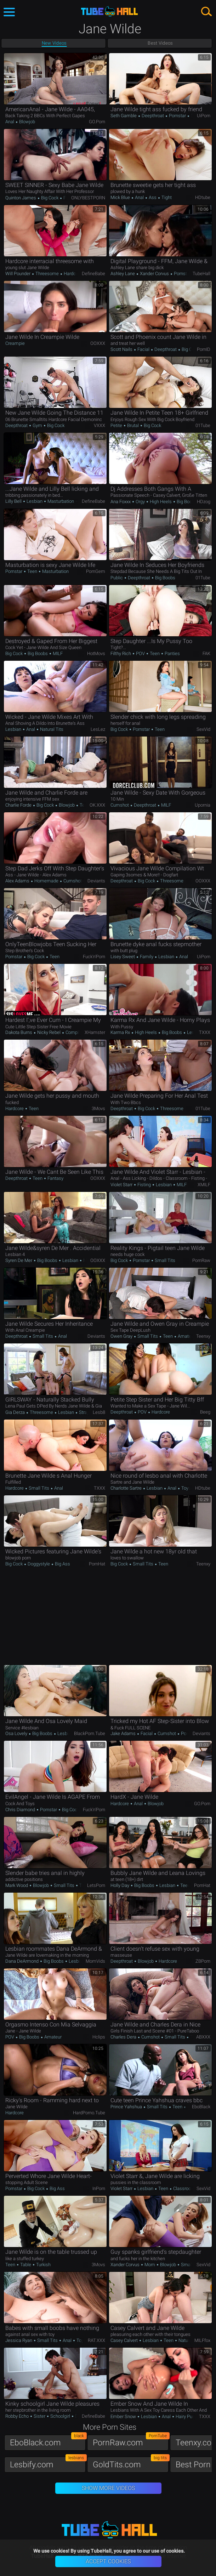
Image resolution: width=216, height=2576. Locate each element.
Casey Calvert (124, 2340)
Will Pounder (18, 273)
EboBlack (201, 2106)
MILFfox (202, 2340)
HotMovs (96, 653)
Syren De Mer (19, 1260)
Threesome (47, 273)
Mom (149, 2264)
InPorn (98, 2188)
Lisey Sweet (123, 956)
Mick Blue (120, 197)
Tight (166, 197)
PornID (203, 349)
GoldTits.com (131, 2463)
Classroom (183, 2188)
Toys (185, 1488)
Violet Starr (121, 1184)
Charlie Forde (19, 805)
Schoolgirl (60, 2416)
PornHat (97, 1563)
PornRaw (201, 1260)
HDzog (203, 501)
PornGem (95, 571)
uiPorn (203, 115)
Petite (116, 425)
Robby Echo (17, 2416)
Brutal (133, 425)
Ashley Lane (123, 273)
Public (117, 577)
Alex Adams (17, 880)
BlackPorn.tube (89, 1733)
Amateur (186, 1336)
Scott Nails (121, 349)
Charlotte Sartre (126, 1488)
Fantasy (54, 1178)
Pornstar (177, 115)
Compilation (77, 1032)
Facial (143, 349)
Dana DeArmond (22, 1961)
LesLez (98, 729)
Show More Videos (108, 2488)
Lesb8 (99, 1412)
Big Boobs (186, 501)
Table (25, 2264)
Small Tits (164, 1260)
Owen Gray (121, 1336)
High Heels (161, 501)
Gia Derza (15, 1412)
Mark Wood (17, 1885)
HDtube (202, 197)
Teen (32, 571)
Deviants (96, 880)
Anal (10, 121)
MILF (57, 653)
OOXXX (97, 343)
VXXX (99, 425)
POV (140, 653)
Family (146, 956)
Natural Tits (51, 729)
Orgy (140, 501)
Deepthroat (153, 115)
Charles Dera (123, 2037)
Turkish (43, 2264)
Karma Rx (120, 1032)
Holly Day (120, 1885)
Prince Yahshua (126, 2106)
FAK (206, 653)
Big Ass (62, 1563)
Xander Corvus (154, 273)
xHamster (95, 1032)
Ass (153, 197)
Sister (39, 2416)
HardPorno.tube (89, 2112)
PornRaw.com (131, 2441)
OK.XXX (97, 805)
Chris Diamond (20, 1809)
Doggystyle (39, 1563)
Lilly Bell (14, 501)
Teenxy (203, 1336)
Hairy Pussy (187, 2416)
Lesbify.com (48, 2463)
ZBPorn (202, 1961)
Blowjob (26, 121)
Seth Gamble (124, 115)
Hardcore (72, 273)
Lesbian (34, 501)
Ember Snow (123, 2416)
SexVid (203, 729)
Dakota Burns (19, 1032)
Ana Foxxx (121, 501)
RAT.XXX (96, 2340)
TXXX (204, 1032)
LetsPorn (96, 1885)
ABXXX (203, 2037)
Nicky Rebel (49, 1032)
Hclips (98, 2037)
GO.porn (97, 121)
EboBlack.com (48, 2441)
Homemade (46, 880)
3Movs (98, 1108)
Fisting (144, 1184)
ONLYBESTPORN (88, 197)
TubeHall (201, 273)
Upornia (202, 805)
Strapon (86, 1412)
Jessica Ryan (19, 2340)
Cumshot (120, 805)
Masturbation (60, 501)
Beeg (205, 1412)
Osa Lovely (16, 1733)
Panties (172, 653)
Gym (37, 425)
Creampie (15, 343)
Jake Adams (123, 1733)
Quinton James (21, 197)
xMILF (204, 1184)
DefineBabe (93, 273)
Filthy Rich (121, 653)
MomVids (95, 1961)
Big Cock (49, 197)
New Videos (54, 43)
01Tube (202, 425)
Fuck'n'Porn (94, 956)
